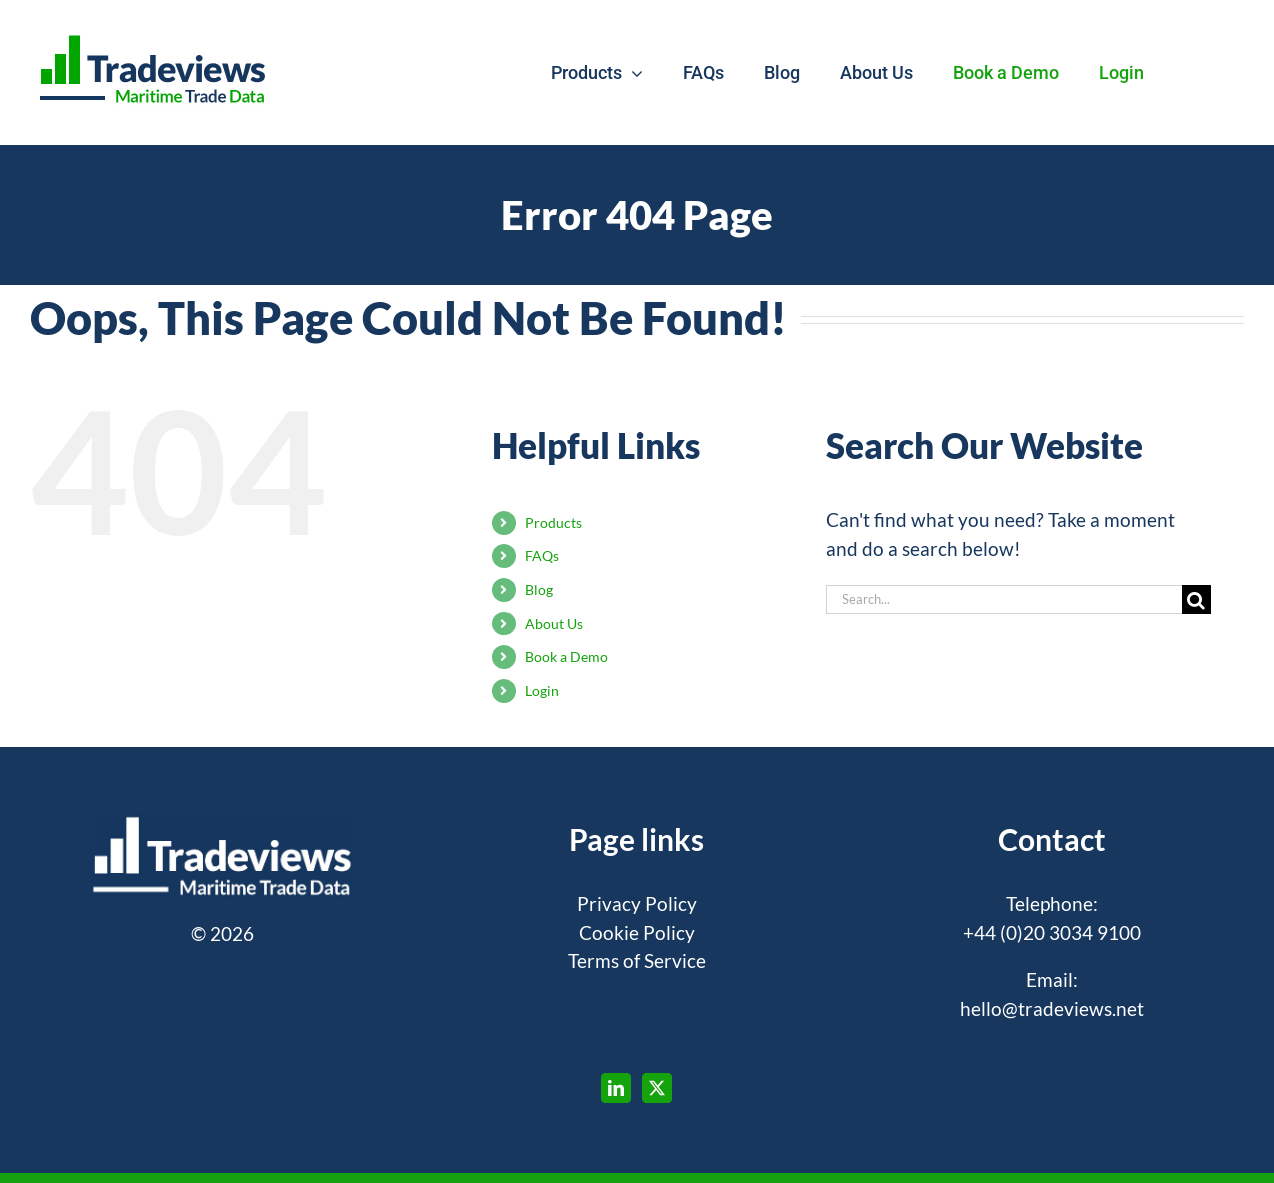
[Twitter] (657, 1088)
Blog (539, 589)
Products (553, 522)
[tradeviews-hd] (153, 34)
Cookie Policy (637, 932)
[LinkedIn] (616, 1088)
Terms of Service (637, 960)
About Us (554, 623)
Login (542, 690)
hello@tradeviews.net (1052, 1008)
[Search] (1196, 599)
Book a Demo (566, 656)
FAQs (542, 555)
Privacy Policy (637, 903)
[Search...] (1004, 599)
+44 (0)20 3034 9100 (1052, 932)
